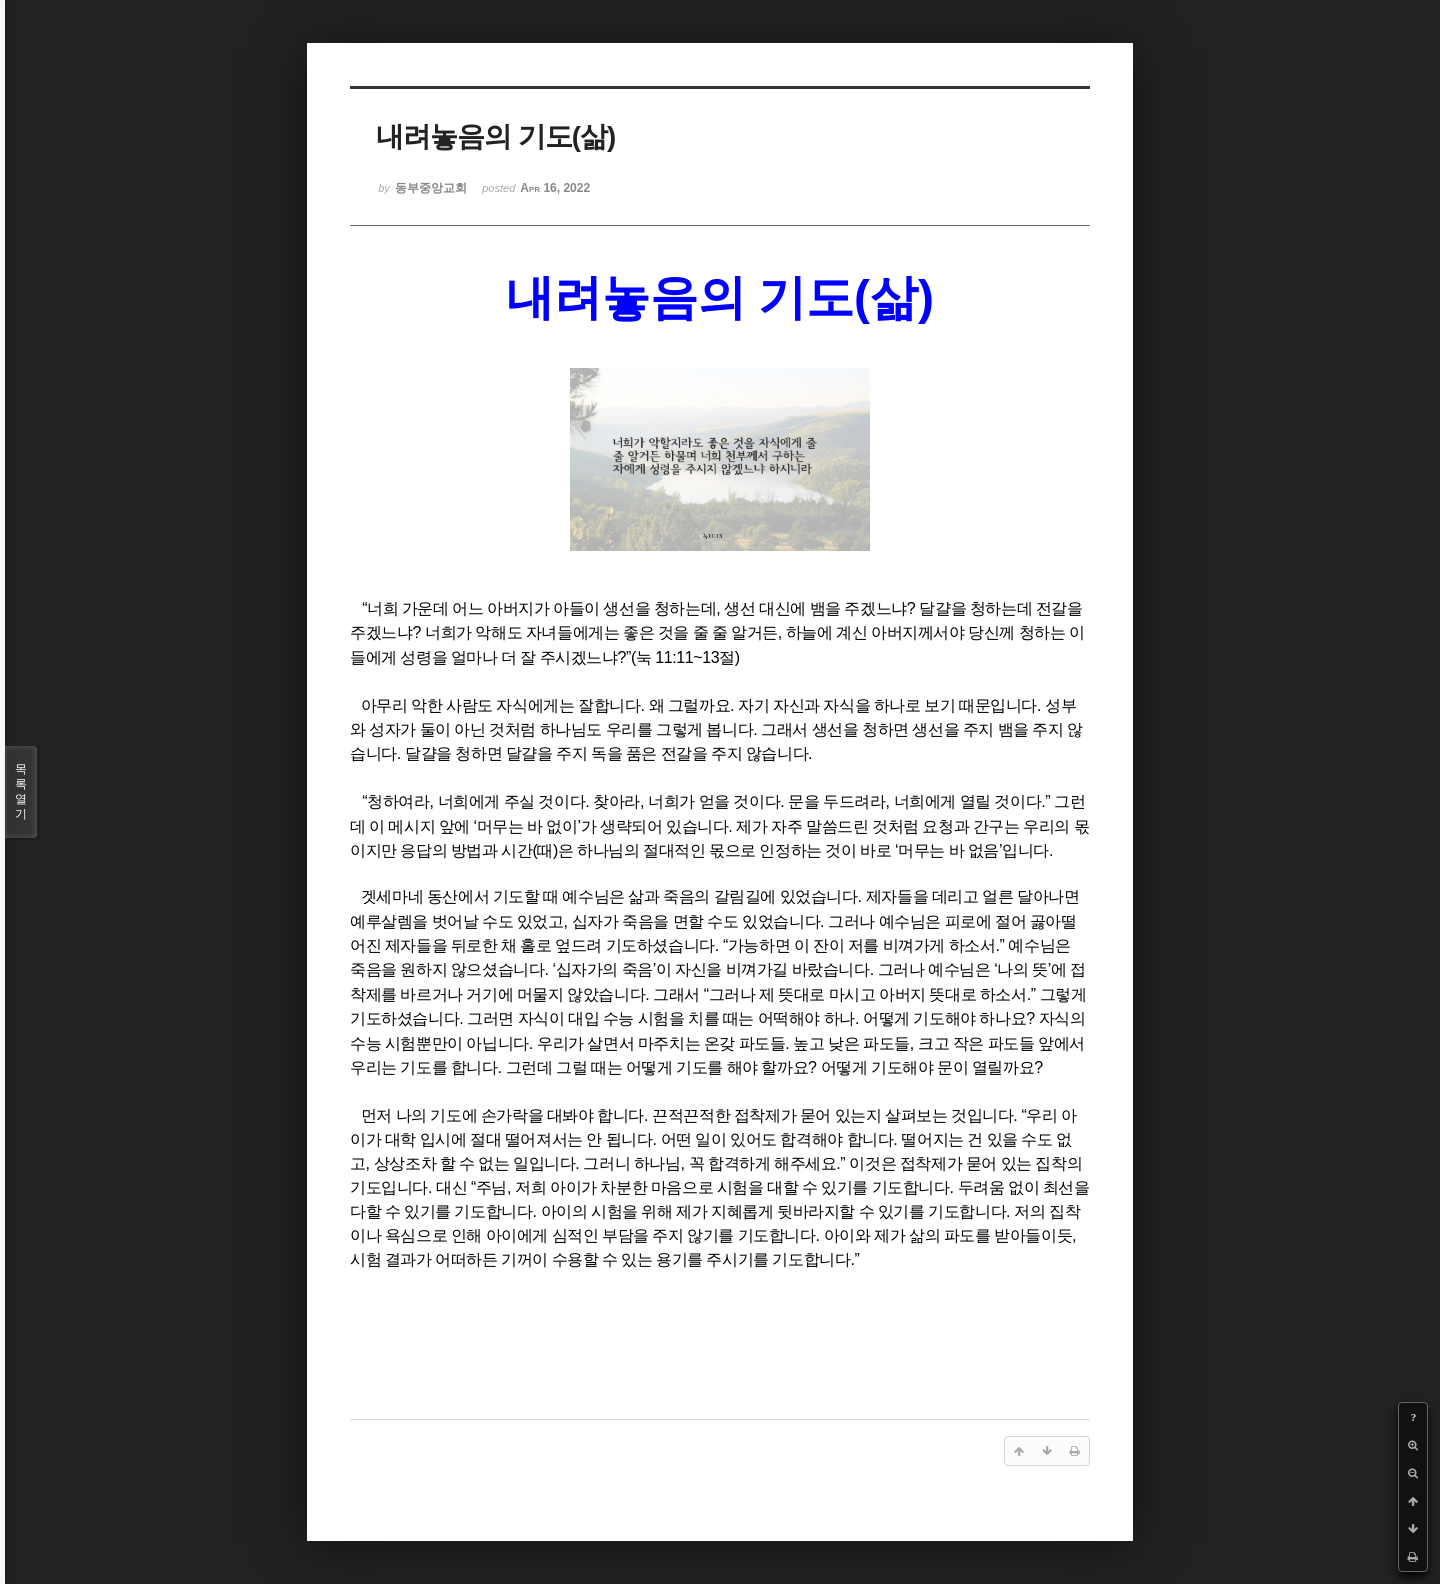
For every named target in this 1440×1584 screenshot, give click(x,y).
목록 (21, 792)
